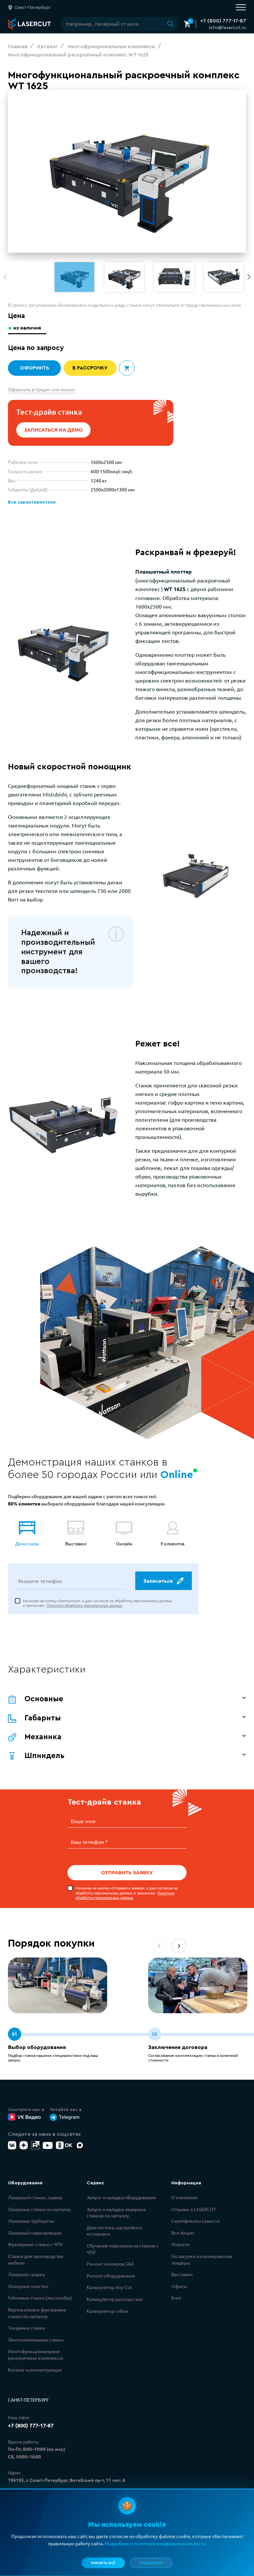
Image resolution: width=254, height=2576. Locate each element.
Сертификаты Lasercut (195, 2221)
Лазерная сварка (26, 2274)
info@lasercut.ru (227, 27)
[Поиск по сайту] (119, 24)
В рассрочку (90, 368)
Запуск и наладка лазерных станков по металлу (116, 2212)
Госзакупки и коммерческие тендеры (202, 2259)
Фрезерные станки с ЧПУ (35, 2244)
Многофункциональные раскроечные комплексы (35, 2354)
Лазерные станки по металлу (39, 2209)
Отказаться (151, 2562)
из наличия (28, 328)
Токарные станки (26, 2328)
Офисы (179, 2286)
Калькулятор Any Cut (109, 2287)
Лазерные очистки (28, 2286)
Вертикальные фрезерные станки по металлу (37, 2313)
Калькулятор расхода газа (115, 2299)
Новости (180, 2244)
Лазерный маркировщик (35, 2233)
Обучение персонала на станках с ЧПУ (123, 2249)
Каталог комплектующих (35, 2370)
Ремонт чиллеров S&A (110, 2264)
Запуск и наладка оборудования (121, 2198)
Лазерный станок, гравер (35, 2198)
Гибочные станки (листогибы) (40, 2298)
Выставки (181, 2274)
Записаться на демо (53, 430)
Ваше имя (83, 1822)
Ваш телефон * (89, 1842)
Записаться (163, 1582)
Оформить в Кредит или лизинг (41, 389)
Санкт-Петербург (28, 2400)
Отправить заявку (127, 1873)
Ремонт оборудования (111, 2276)
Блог (176, 2298)
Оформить (34, 368)
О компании (184, 2198)
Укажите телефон (40, 1582)
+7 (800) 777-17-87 (223, 20)
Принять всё (103, 2562)
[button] (249, 277)
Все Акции (182, 2233)
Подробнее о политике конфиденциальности (155, 2543)
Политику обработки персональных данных (84, 1606)
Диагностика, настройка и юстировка (114, 2231)
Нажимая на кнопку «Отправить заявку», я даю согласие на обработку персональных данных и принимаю (126, 1893)
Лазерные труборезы (31, 2221)
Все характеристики (31, 502)
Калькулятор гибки (107, 2311)
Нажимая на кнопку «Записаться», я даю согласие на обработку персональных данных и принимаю (97, 1604)
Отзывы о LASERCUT (193, 2209)
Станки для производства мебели (35, 2259)
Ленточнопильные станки (36, 2340)
